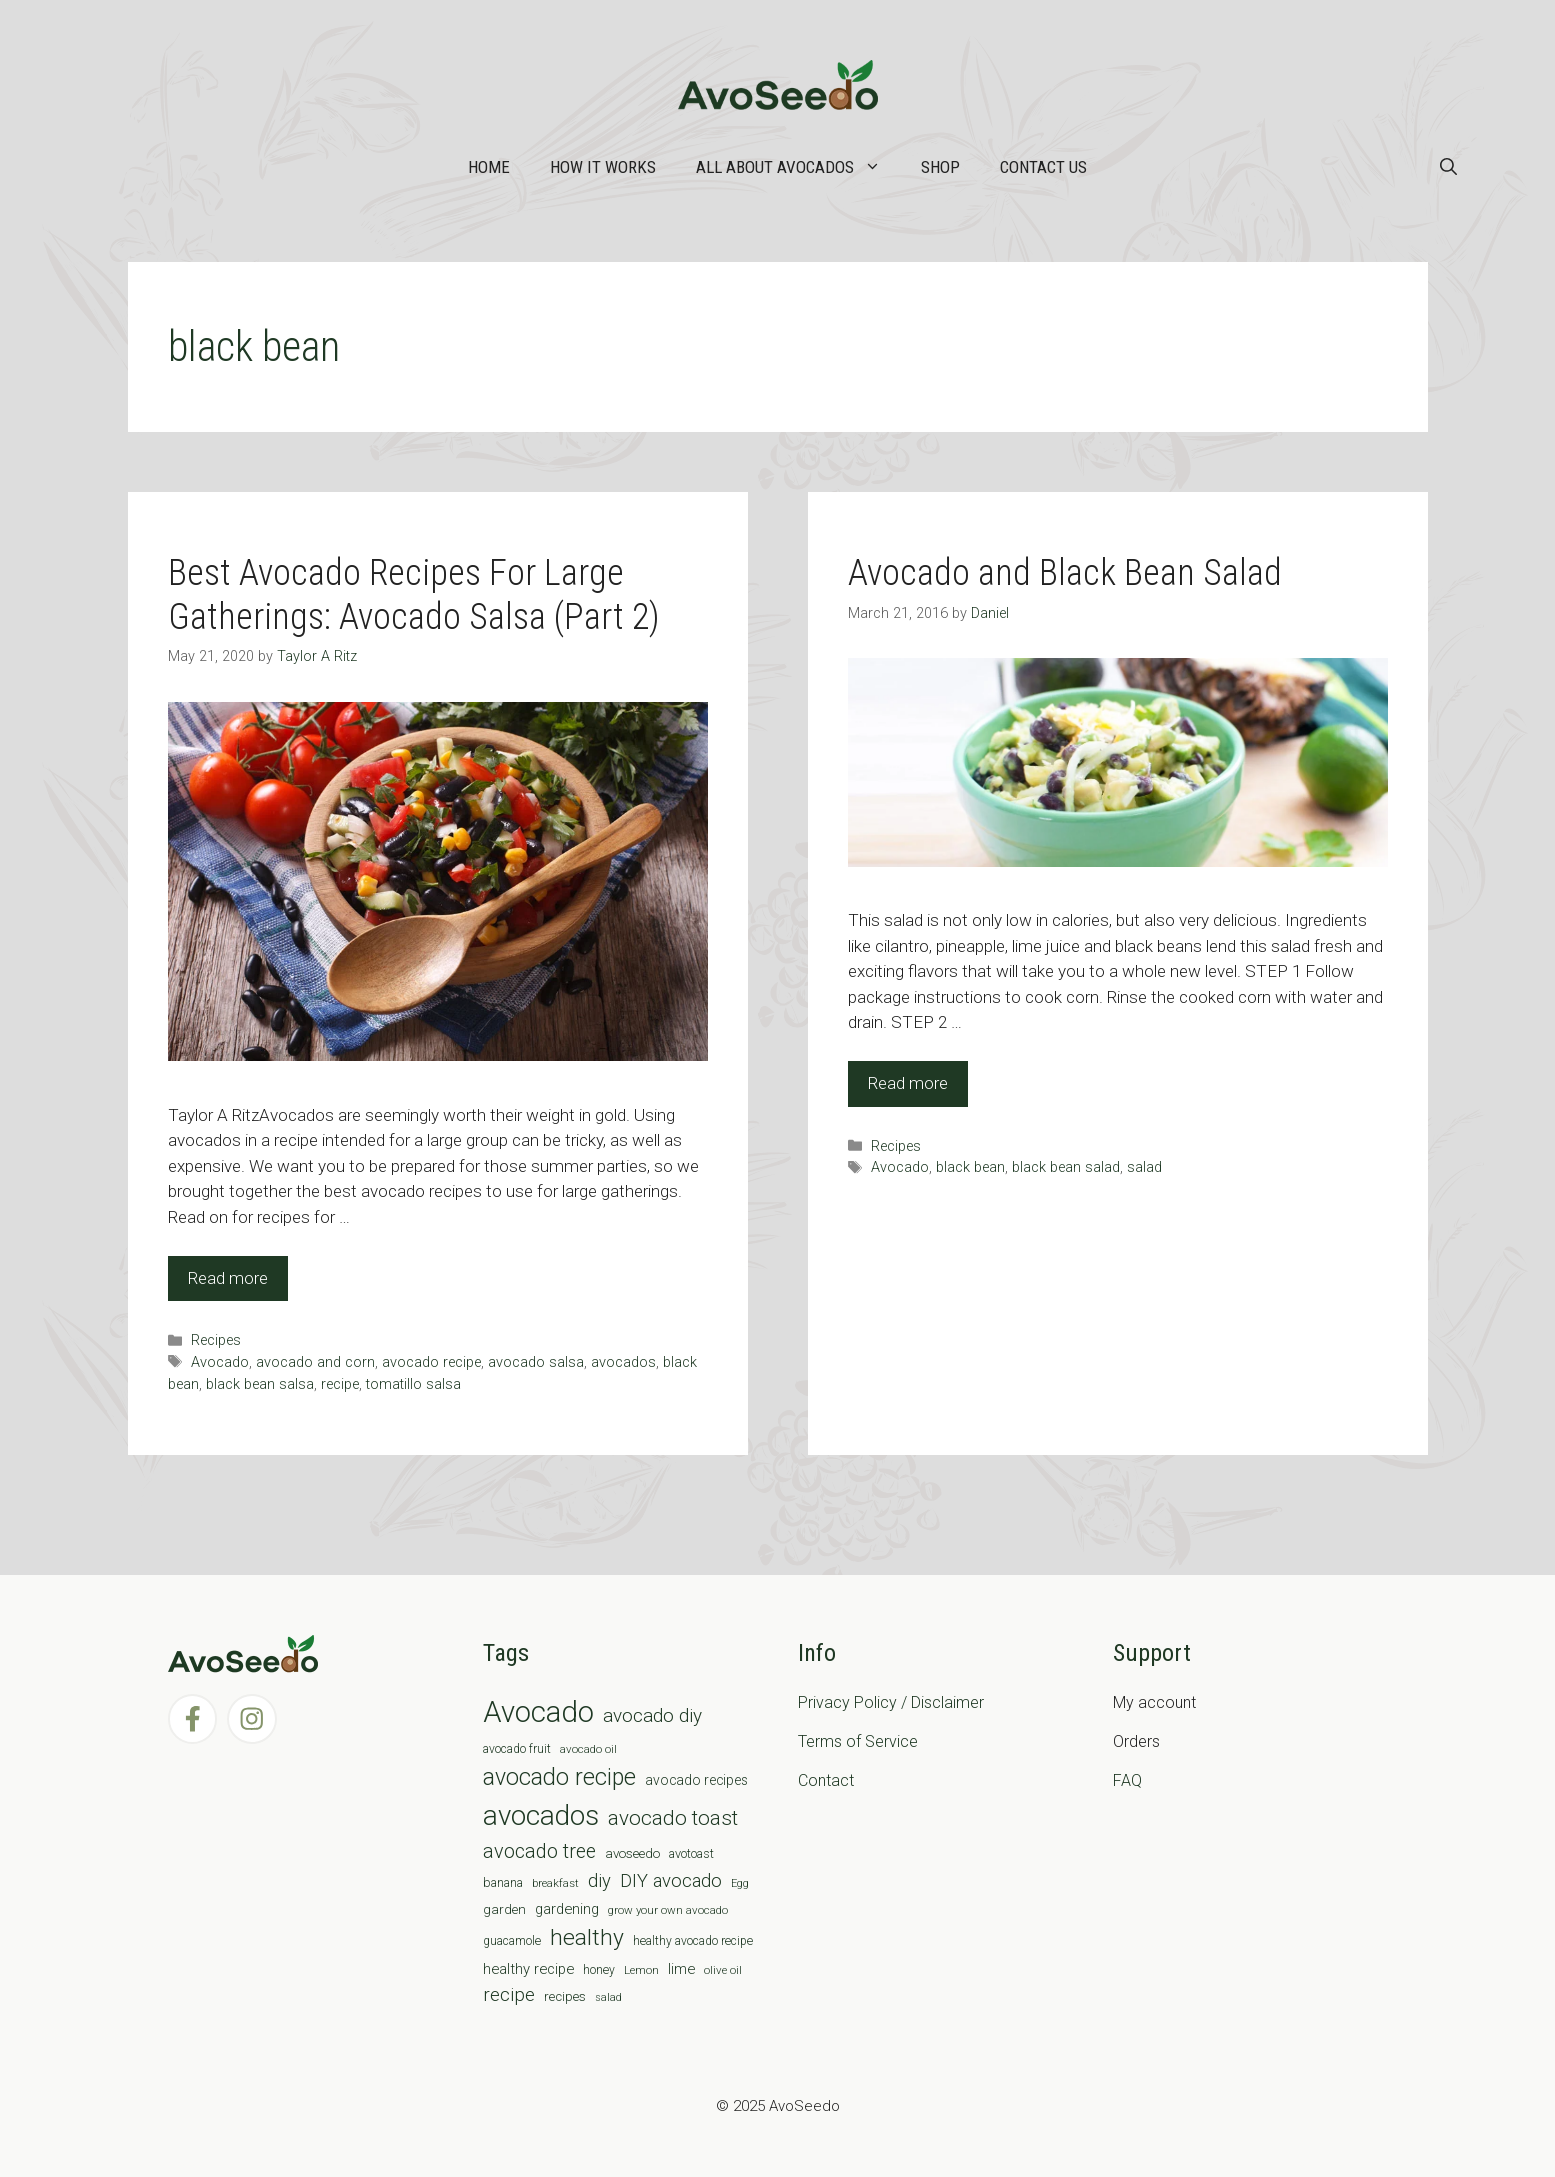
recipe (340, 1384)
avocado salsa (536, 1362)
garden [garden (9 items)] (504, 1909)
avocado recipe (431, 1362)
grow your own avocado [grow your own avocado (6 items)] (668, 1910)
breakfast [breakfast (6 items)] (555, 1883)
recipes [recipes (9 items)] (565, 1996)
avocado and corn (315, 1362)
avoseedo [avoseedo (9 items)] (632, 1853)
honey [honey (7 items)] (599, 1970)
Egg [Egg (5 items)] (740, 1883)
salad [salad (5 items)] (608, 1997)
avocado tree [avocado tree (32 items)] (539, 1851)
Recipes (216, 1340)
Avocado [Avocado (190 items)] (538, 1712)
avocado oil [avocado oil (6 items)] (588, 1749)
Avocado (220, 1362)
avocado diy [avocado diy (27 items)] (652, 1715)
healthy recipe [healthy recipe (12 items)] (528, 1969)
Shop (940, 167)
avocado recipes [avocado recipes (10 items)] (696, 1780)
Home (489, 167)
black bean (970, 1167)
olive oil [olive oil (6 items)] (723, 1970)
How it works (603, 167)
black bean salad (1066, 1167)
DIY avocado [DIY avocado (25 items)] (671, 1881)
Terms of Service (858, 1741)
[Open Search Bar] (1448, 167)
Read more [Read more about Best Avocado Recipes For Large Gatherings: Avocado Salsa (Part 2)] (228, 1278)
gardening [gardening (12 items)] (567, 1909)
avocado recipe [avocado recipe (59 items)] (559, 1777)
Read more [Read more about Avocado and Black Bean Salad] (908, 1083)
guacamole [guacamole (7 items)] (512, 1941)
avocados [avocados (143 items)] (541, 1815)
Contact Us (1043, 167)
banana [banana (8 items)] (503, 1882)
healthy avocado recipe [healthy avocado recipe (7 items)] (693, 1941)
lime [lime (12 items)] (681, 1969)
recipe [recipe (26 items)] (509, 1995)
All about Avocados (798, 167)
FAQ (1127, 1780)
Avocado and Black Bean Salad (1065, 573)
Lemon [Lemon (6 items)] (641, 1970)
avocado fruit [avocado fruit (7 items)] (517, 1749)
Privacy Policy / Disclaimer (891, 1702)
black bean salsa (260, 1384)
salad (1144, 1167)
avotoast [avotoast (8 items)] (691, 1853)
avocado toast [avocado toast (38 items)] (673, 1818)
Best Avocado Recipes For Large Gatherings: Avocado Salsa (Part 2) (414, 594)
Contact (826, 1780)
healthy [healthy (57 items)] (587, 1937)
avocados (623, 1362)
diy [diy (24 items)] (599, 1880)
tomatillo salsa (413, 1384)
